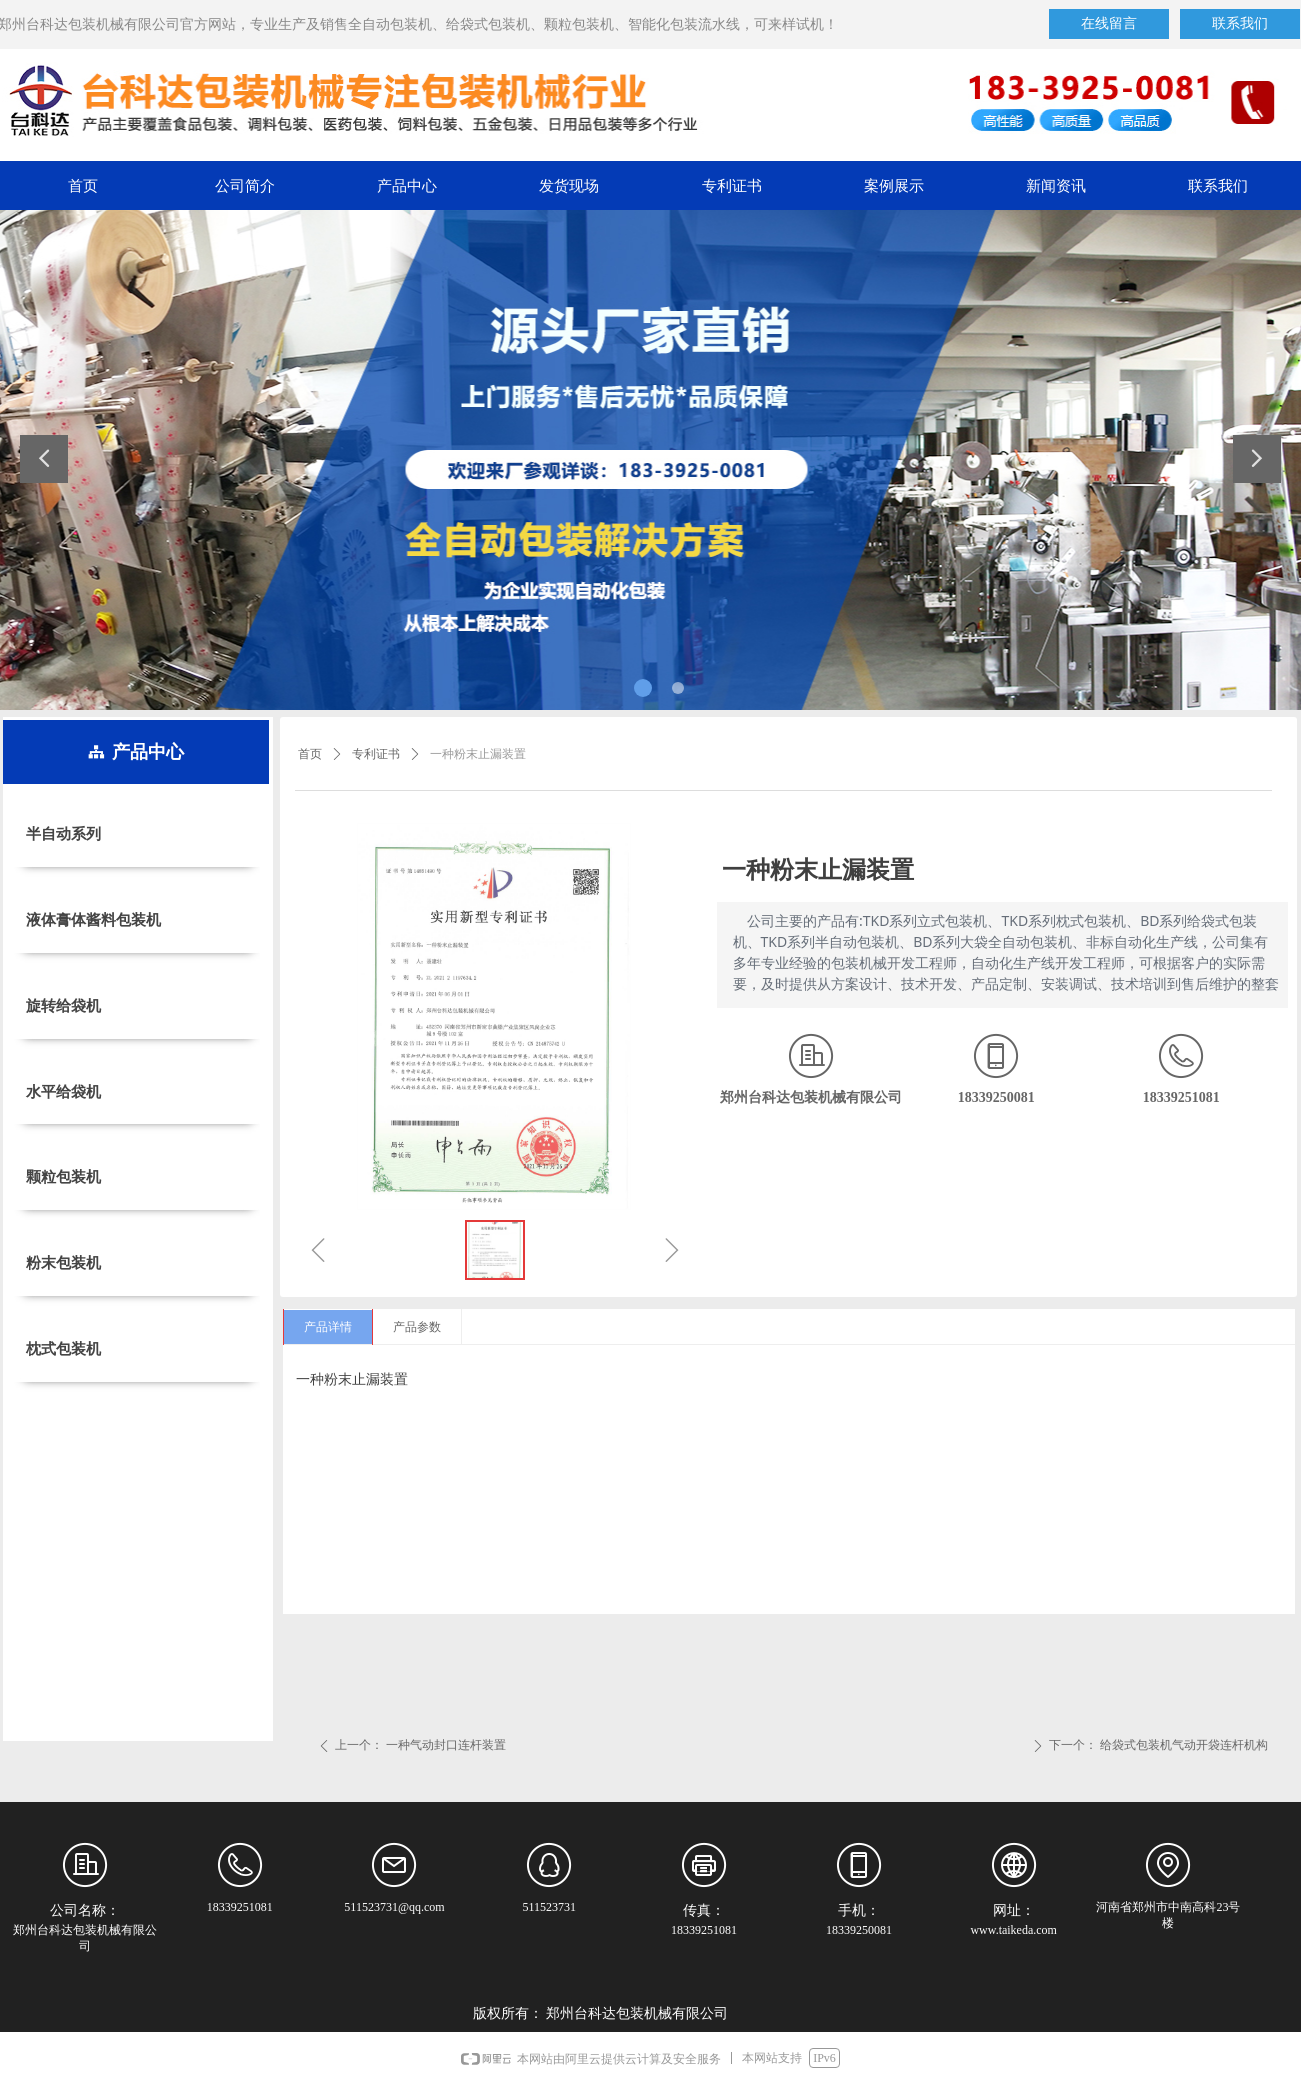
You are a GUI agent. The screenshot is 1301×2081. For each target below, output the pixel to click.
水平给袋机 (63, 1092)
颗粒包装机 (63, 1177)
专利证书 (376, 754)
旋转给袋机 (63, 1006)
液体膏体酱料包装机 (93, 920)
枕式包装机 (63, 1349)
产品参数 (417, 1327)
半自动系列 (63, 834)
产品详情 (328, 1327)
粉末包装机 (63, 1263)
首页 (310, 754)
